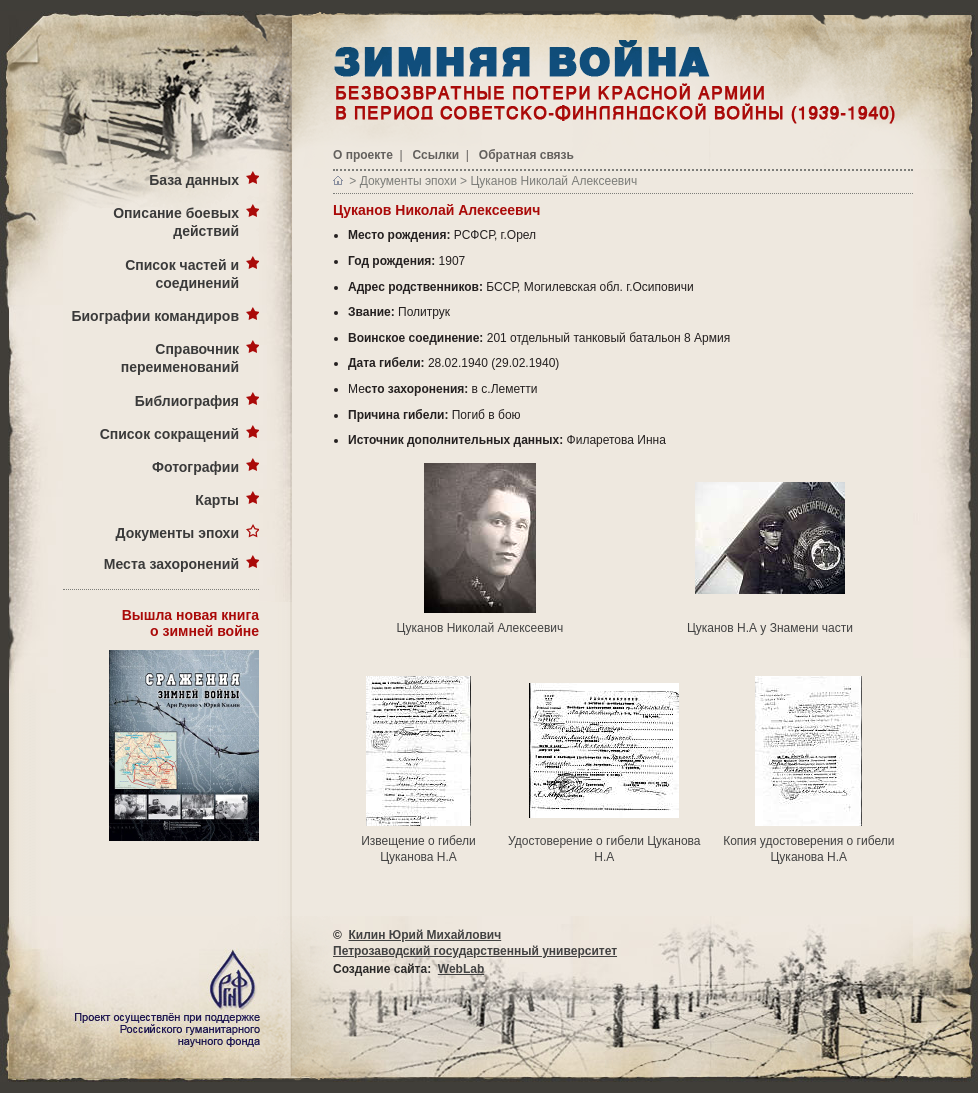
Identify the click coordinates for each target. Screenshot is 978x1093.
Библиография (187, 401)
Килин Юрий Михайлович (425, 935)
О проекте (363, 155)
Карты (217, 500)
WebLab (461, 969)
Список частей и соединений (182, 274)
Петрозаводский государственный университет (475, 951)
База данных (194, 180)
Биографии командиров (155, 316)
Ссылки (436, 155)
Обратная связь (526, 155)
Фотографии (195, 467)
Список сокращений (169, 434)
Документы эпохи (177, 533)
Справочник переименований (180, 358)
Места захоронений (171, 564)
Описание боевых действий (176, 222)
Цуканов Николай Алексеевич (553, 181)
